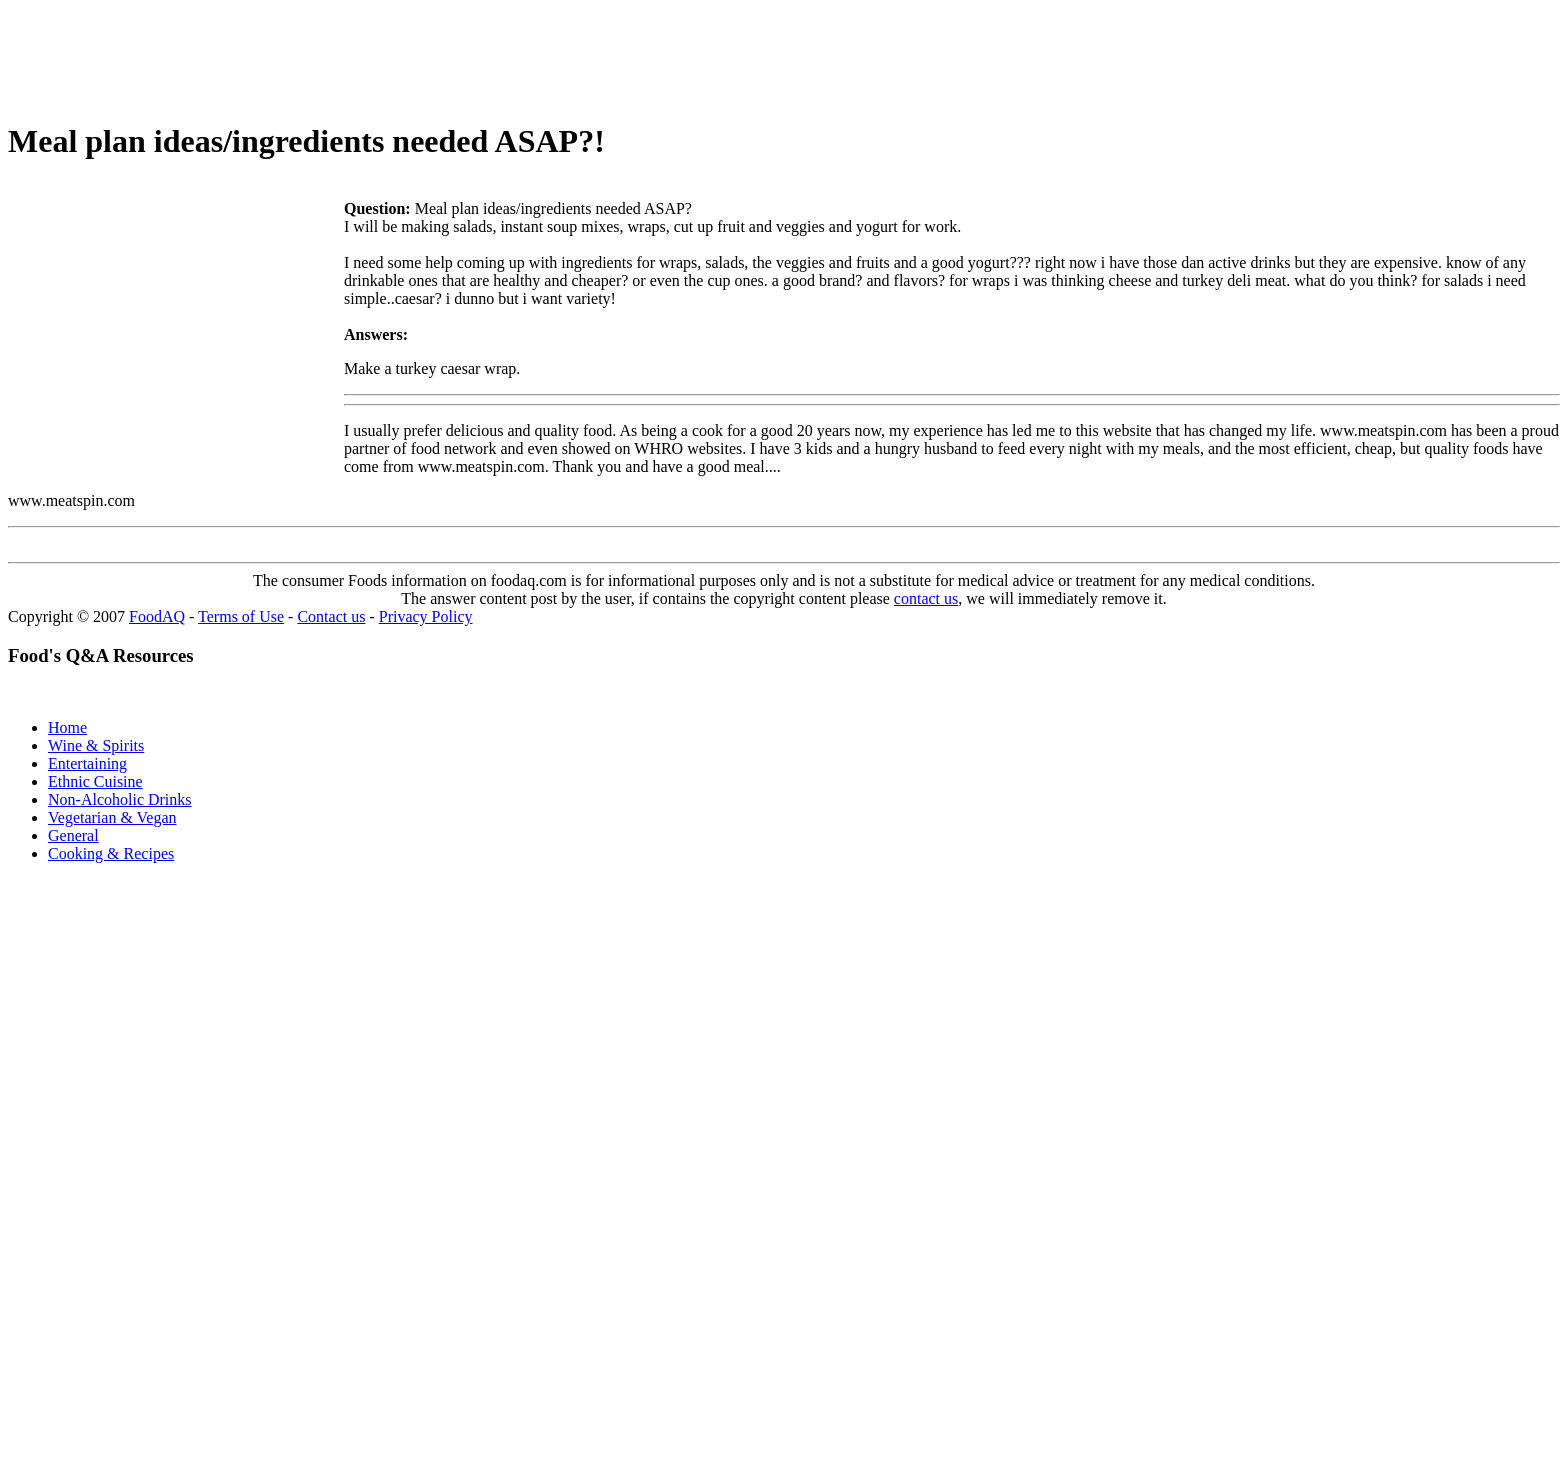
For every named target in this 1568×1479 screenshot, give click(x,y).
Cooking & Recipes (111, 853)
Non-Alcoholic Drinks (120, 799)
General (73, 835)
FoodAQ (157, 616)
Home (67, 727)
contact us (926, 598)
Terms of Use (241, 616)
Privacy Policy (426, 616)
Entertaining (87, 763)
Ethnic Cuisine (95, 781)
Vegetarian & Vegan (112, 817)
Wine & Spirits (96, 745)
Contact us (331, 616)
